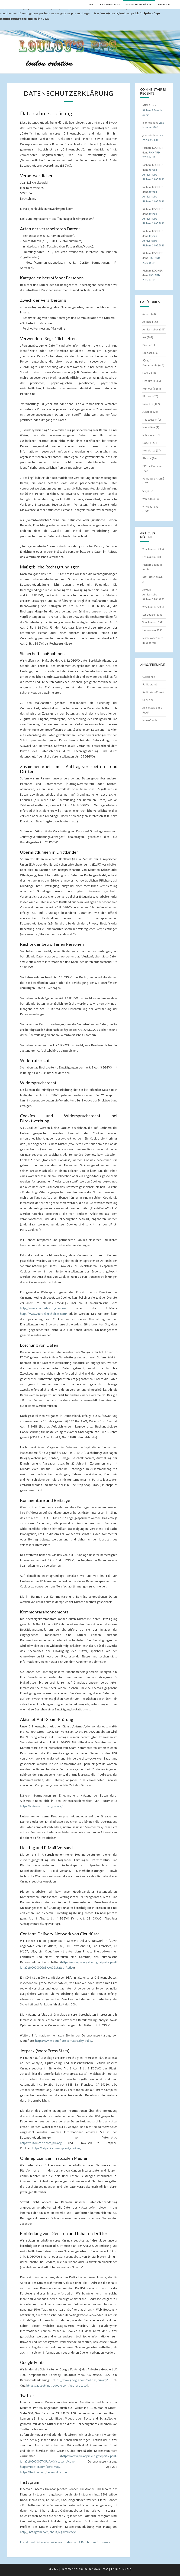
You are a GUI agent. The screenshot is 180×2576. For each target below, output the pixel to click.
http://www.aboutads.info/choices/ (43, 1308)
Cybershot (148, 676)
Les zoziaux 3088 (152, 557)
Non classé (148, 450)
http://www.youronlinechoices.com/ (43, 1314)
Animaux (147, 321)
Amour (146, 314)
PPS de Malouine (152, 466)
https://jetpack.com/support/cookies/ (56, 2148)
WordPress (101, 2569)
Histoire (147, 381)
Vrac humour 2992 (153, 622)
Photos (146, 458)
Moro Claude (149, 720)
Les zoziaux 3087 (152, 614)
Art (144, 337)
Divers (146, 345)
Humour (147, 388)
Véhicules (148, 499)
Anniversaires (150, 329)
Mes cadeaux (149, 419)
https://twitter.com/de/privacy (40, 2467)
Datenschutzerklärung (139, 4)
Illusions (147, 396)
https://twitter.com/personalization (43, 2472)
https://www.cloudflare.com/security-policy (63, 2041)
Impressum (164, 4)
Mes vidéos (148, 427)
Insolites (147, 404)
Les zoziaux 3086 (152, 630)
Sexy (145, 491)
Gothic (146, 373)
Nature (146, 442)
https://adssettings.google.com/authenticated (57, 2385)
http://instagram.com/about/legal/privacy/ (48, 2532)
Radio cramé (149, 684)
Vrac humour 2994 (153, 549)
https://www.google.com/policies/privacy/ (80, 2380)
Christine (147, 700)
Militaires (148, 435)
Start (91, 4)
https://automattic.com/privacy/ (41, 1806)
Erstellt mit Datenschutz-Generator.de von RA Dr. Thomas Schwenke (65, 2542)
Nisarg (126, 2569)
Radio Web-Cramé (153, 478)
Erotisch (147, 352)
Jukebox (147, 411)
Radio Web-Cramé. (110, 4)
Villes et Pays (150, 506)
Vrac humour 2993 (153, 607)
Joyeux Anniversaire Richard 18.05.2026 (153, 174)
